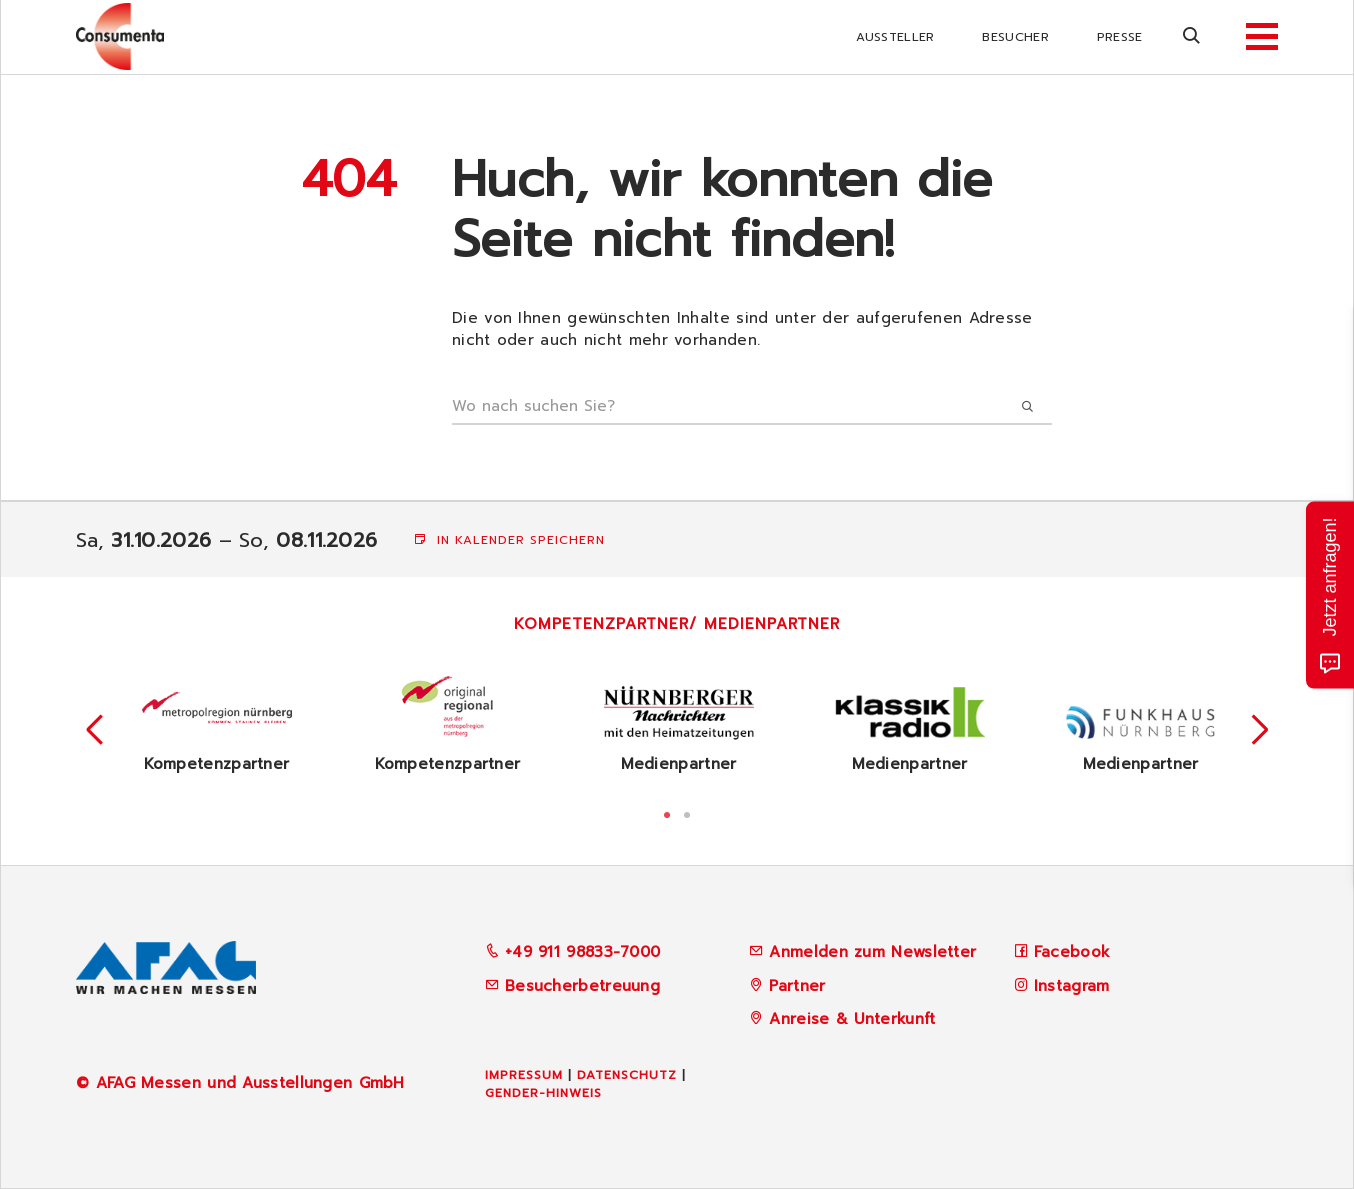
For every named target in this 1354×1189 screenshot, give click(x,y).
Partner (797, 986)
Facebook (1072, 952)
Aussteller (895, 37)
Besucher (1015, 37)
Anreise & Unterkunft (852, 1019)
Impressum (524, 1075)
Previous (95, 730)
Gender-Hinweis (543, 1093)
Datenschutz (627, 1075)
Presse (1120, 37)
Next (1260, 730)
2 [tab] (687, 813)
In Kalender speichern (509, 540)
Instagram (1072, 986)
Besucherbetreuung (572, 986)
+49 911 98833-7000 (573, 952)
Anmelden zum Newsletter (872, 952)
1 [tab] (667, 813)
